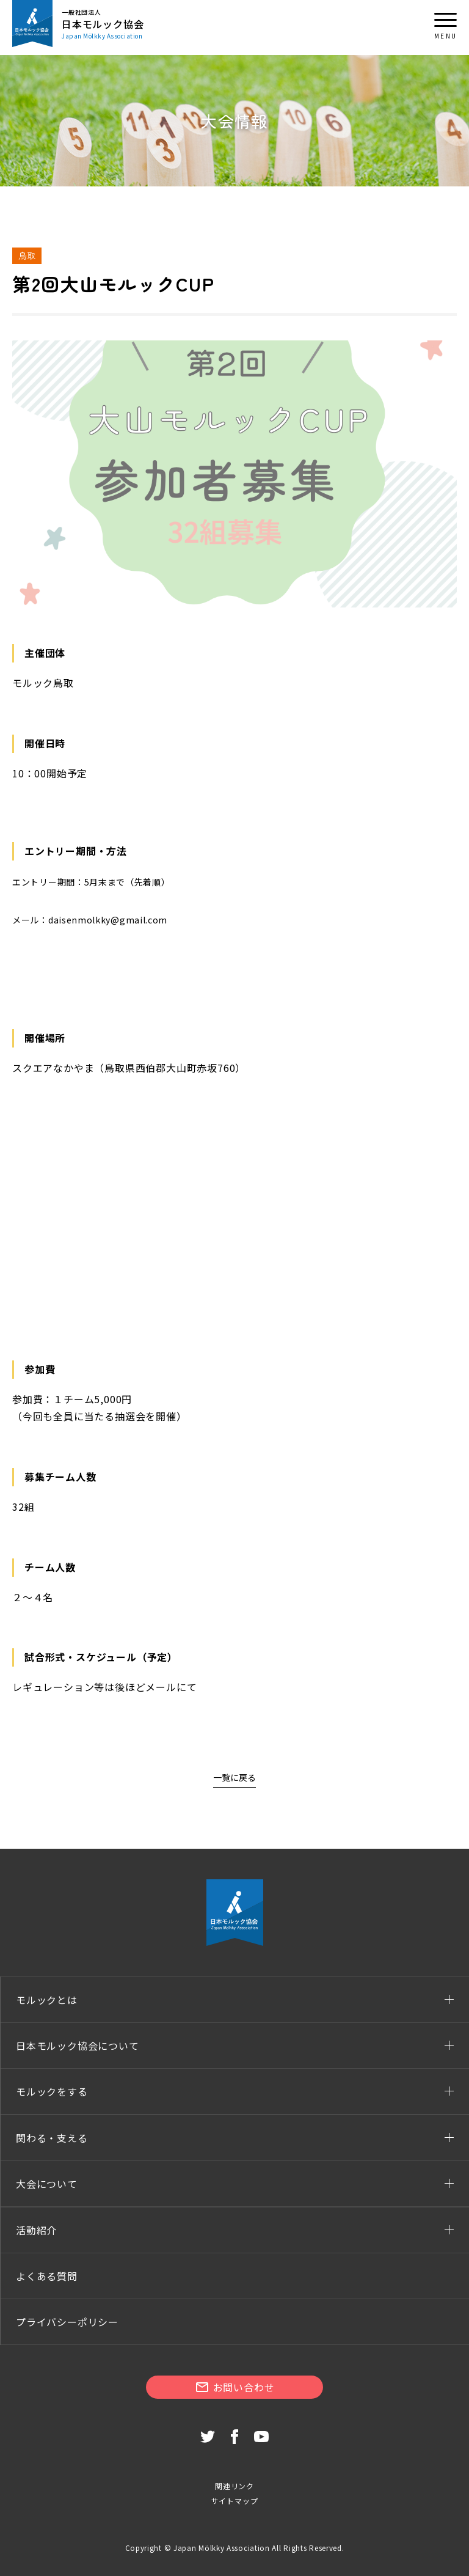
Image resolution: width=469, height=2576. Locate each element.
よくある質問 (47, 2276)
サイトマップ (234, 2500)
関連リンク (234, 2486)
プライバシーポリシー (67, 2321)
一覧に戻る (234, 1777)
